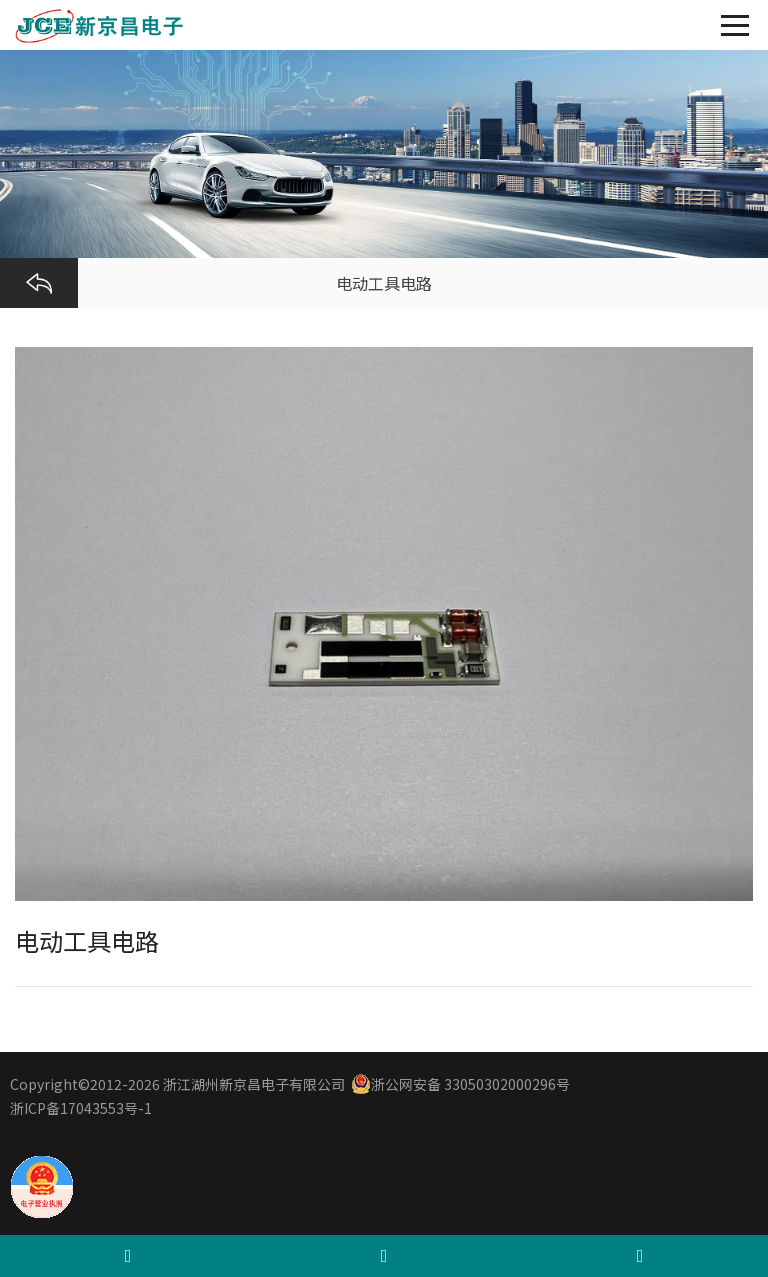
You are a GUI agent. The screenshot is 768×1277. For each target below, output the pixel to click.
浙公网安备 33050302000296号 (460, 1084)
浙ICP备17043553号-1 (81, 1108)
